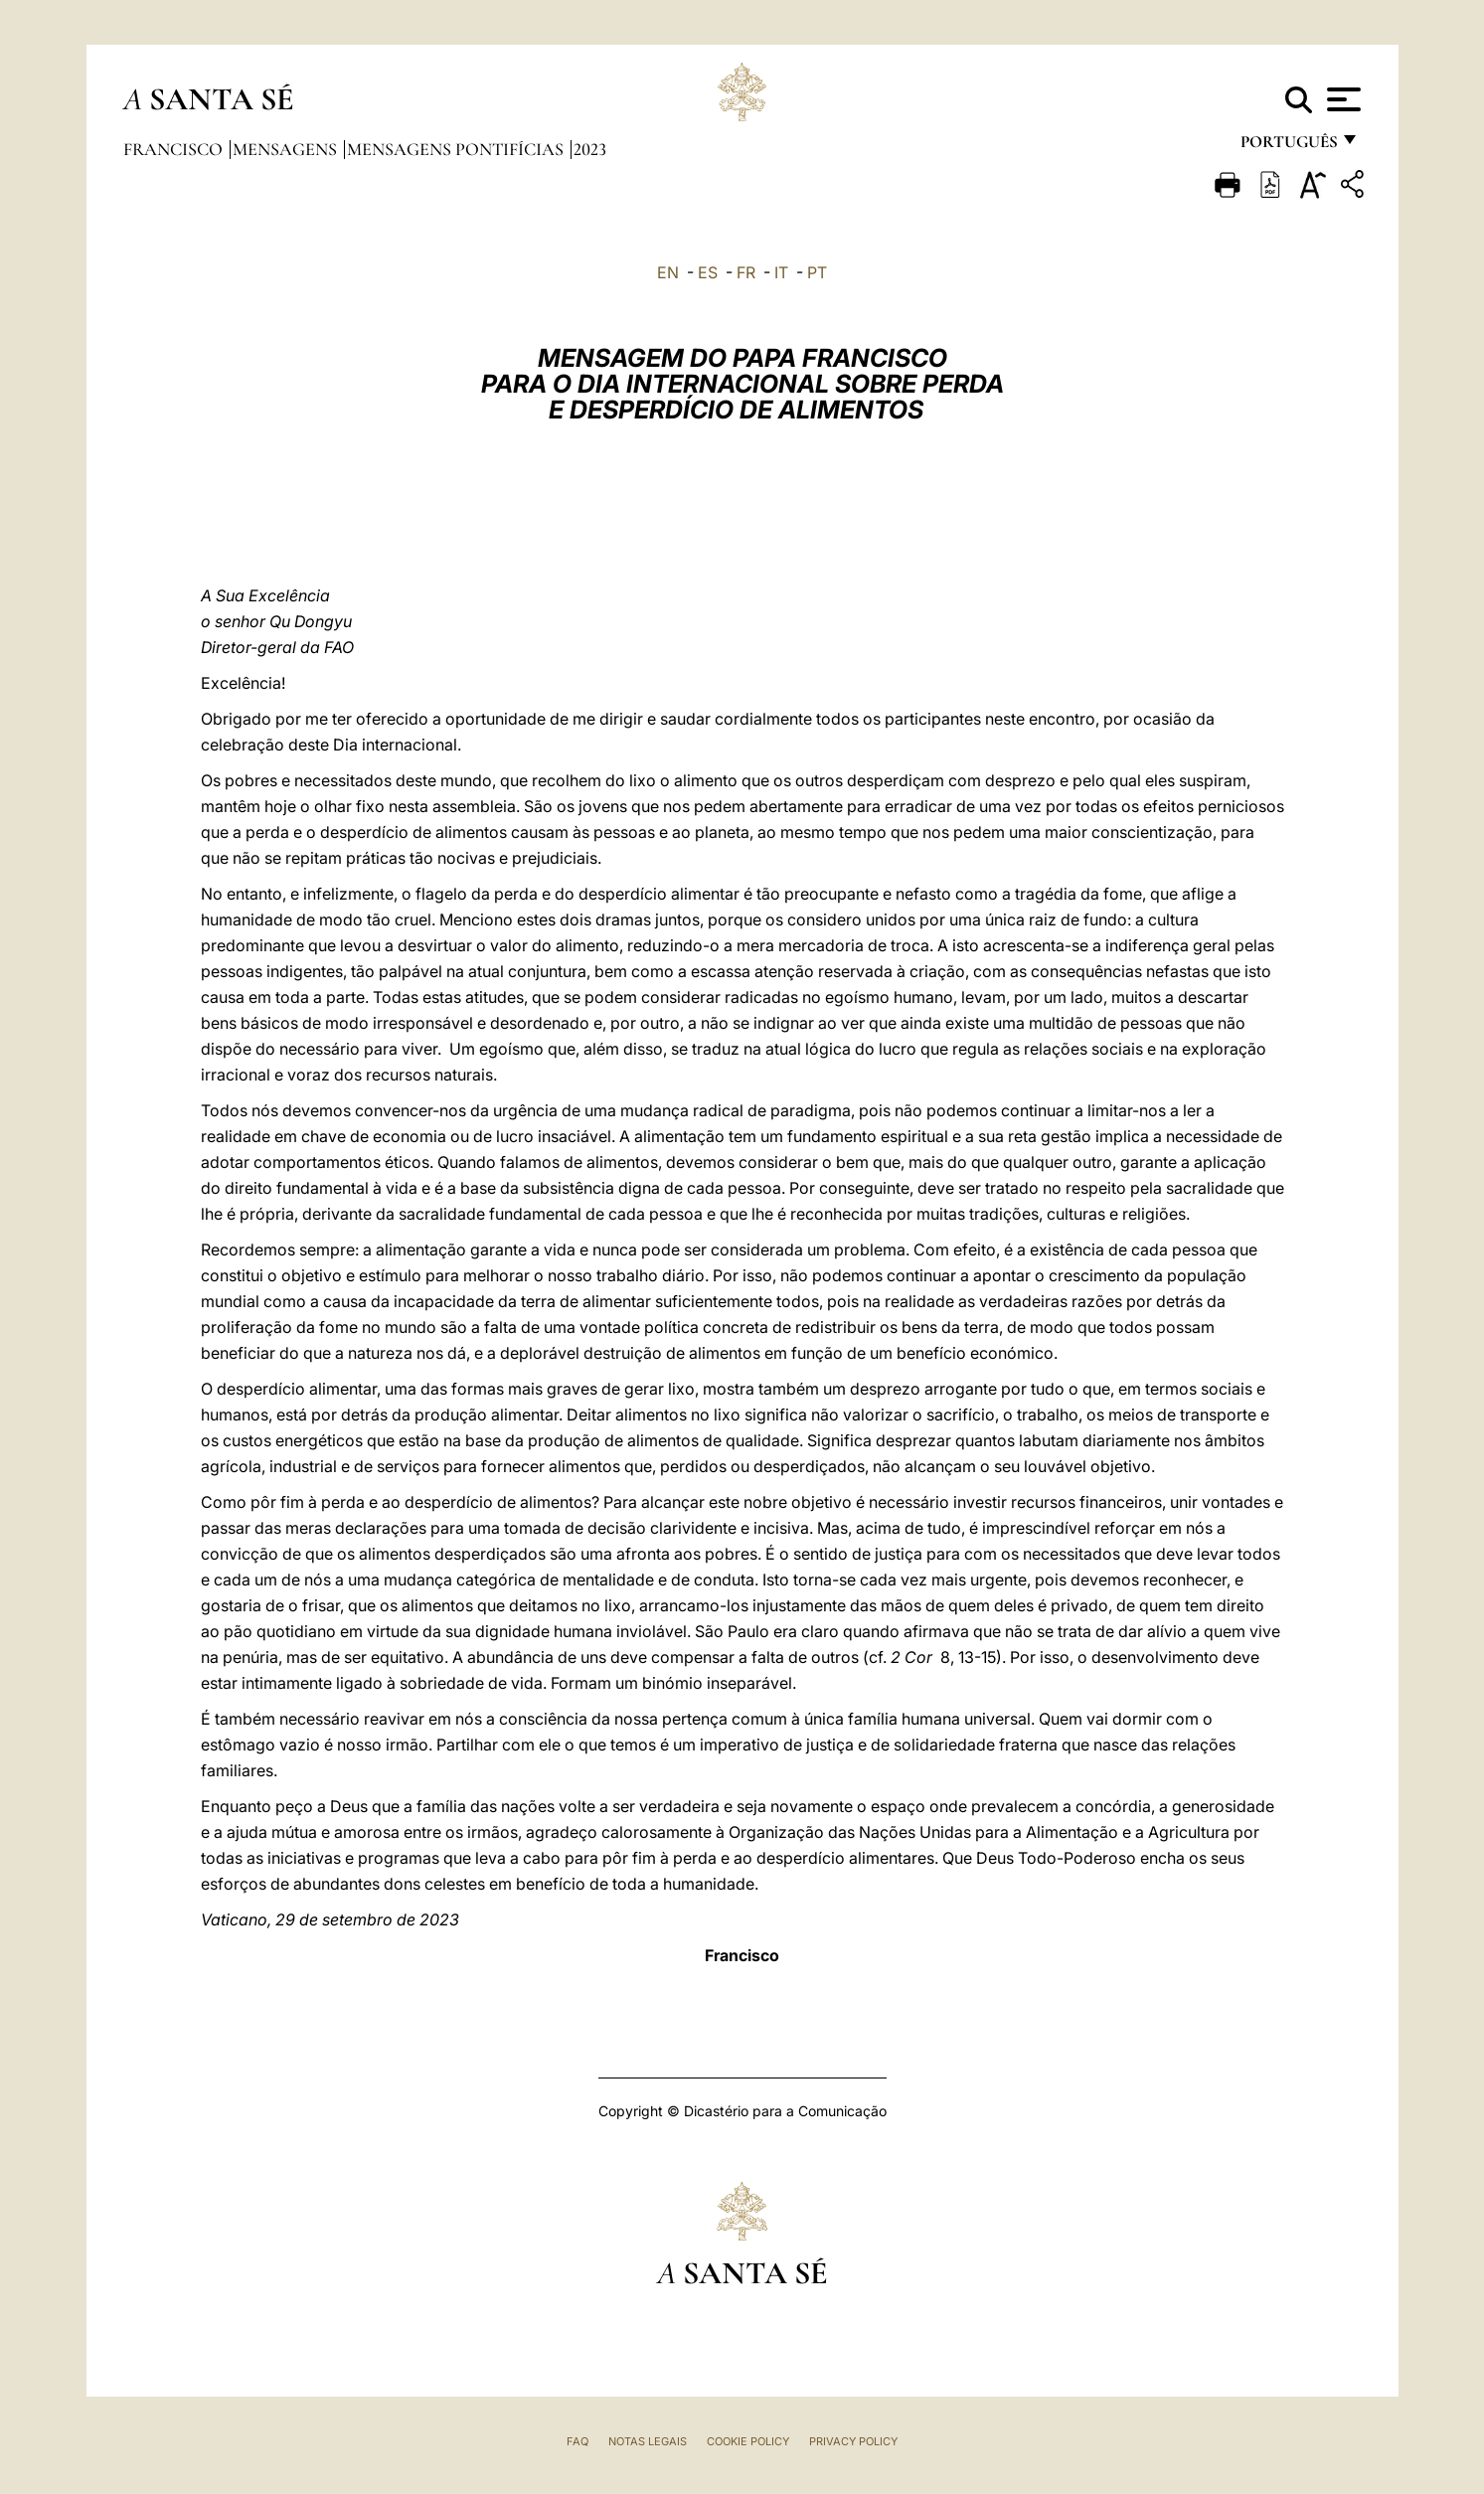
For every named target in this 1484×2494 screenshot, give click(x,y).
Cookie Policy (748, 2441)
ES (708, 272)
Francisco (175, 149)
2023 (590, 149)
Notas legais (647, 2441)
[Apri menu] (1341, 99)
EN (668, 272)
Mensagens (287, 149)
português (1288, 146)
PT (817, 272)
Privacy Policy (853, 2441)
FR (746, 272)
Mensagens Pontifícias (457, 149)
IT (781, 272)
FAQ (577, 2441)
